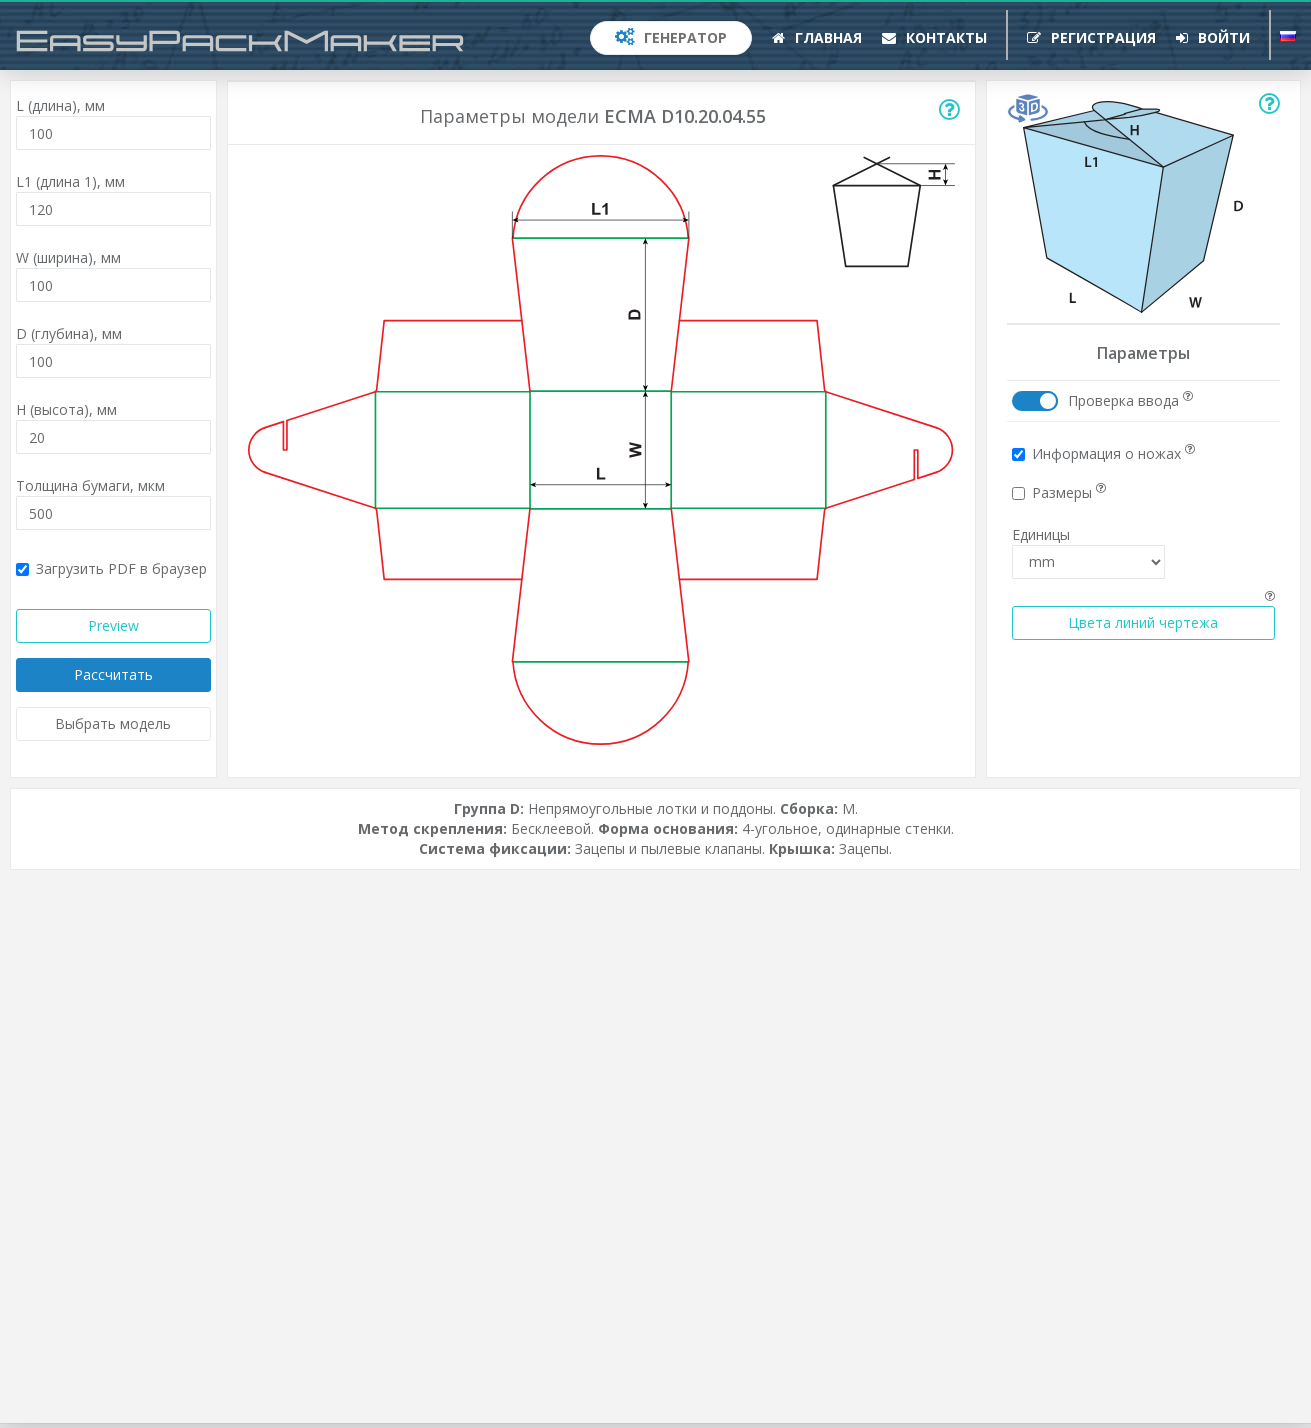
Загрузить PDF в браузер (111, 568)
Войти (1213, 37)
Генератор (671, 37)
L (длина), (60, 105)
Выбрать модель (113, 723)
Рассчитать (113, 674)
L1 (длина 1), (70, 181)
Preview (113, 625)
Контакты (934, 37)
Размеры (1059, 492)
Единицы (1041, 534)
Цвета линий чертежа (1143, 622)
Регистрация (1091, 37)
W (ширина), (68, 257)
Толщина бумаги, (90, 485)
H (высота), (66, 409)
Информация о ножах (1103, 453)
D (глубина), (69, 333)
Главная (817, 37)
